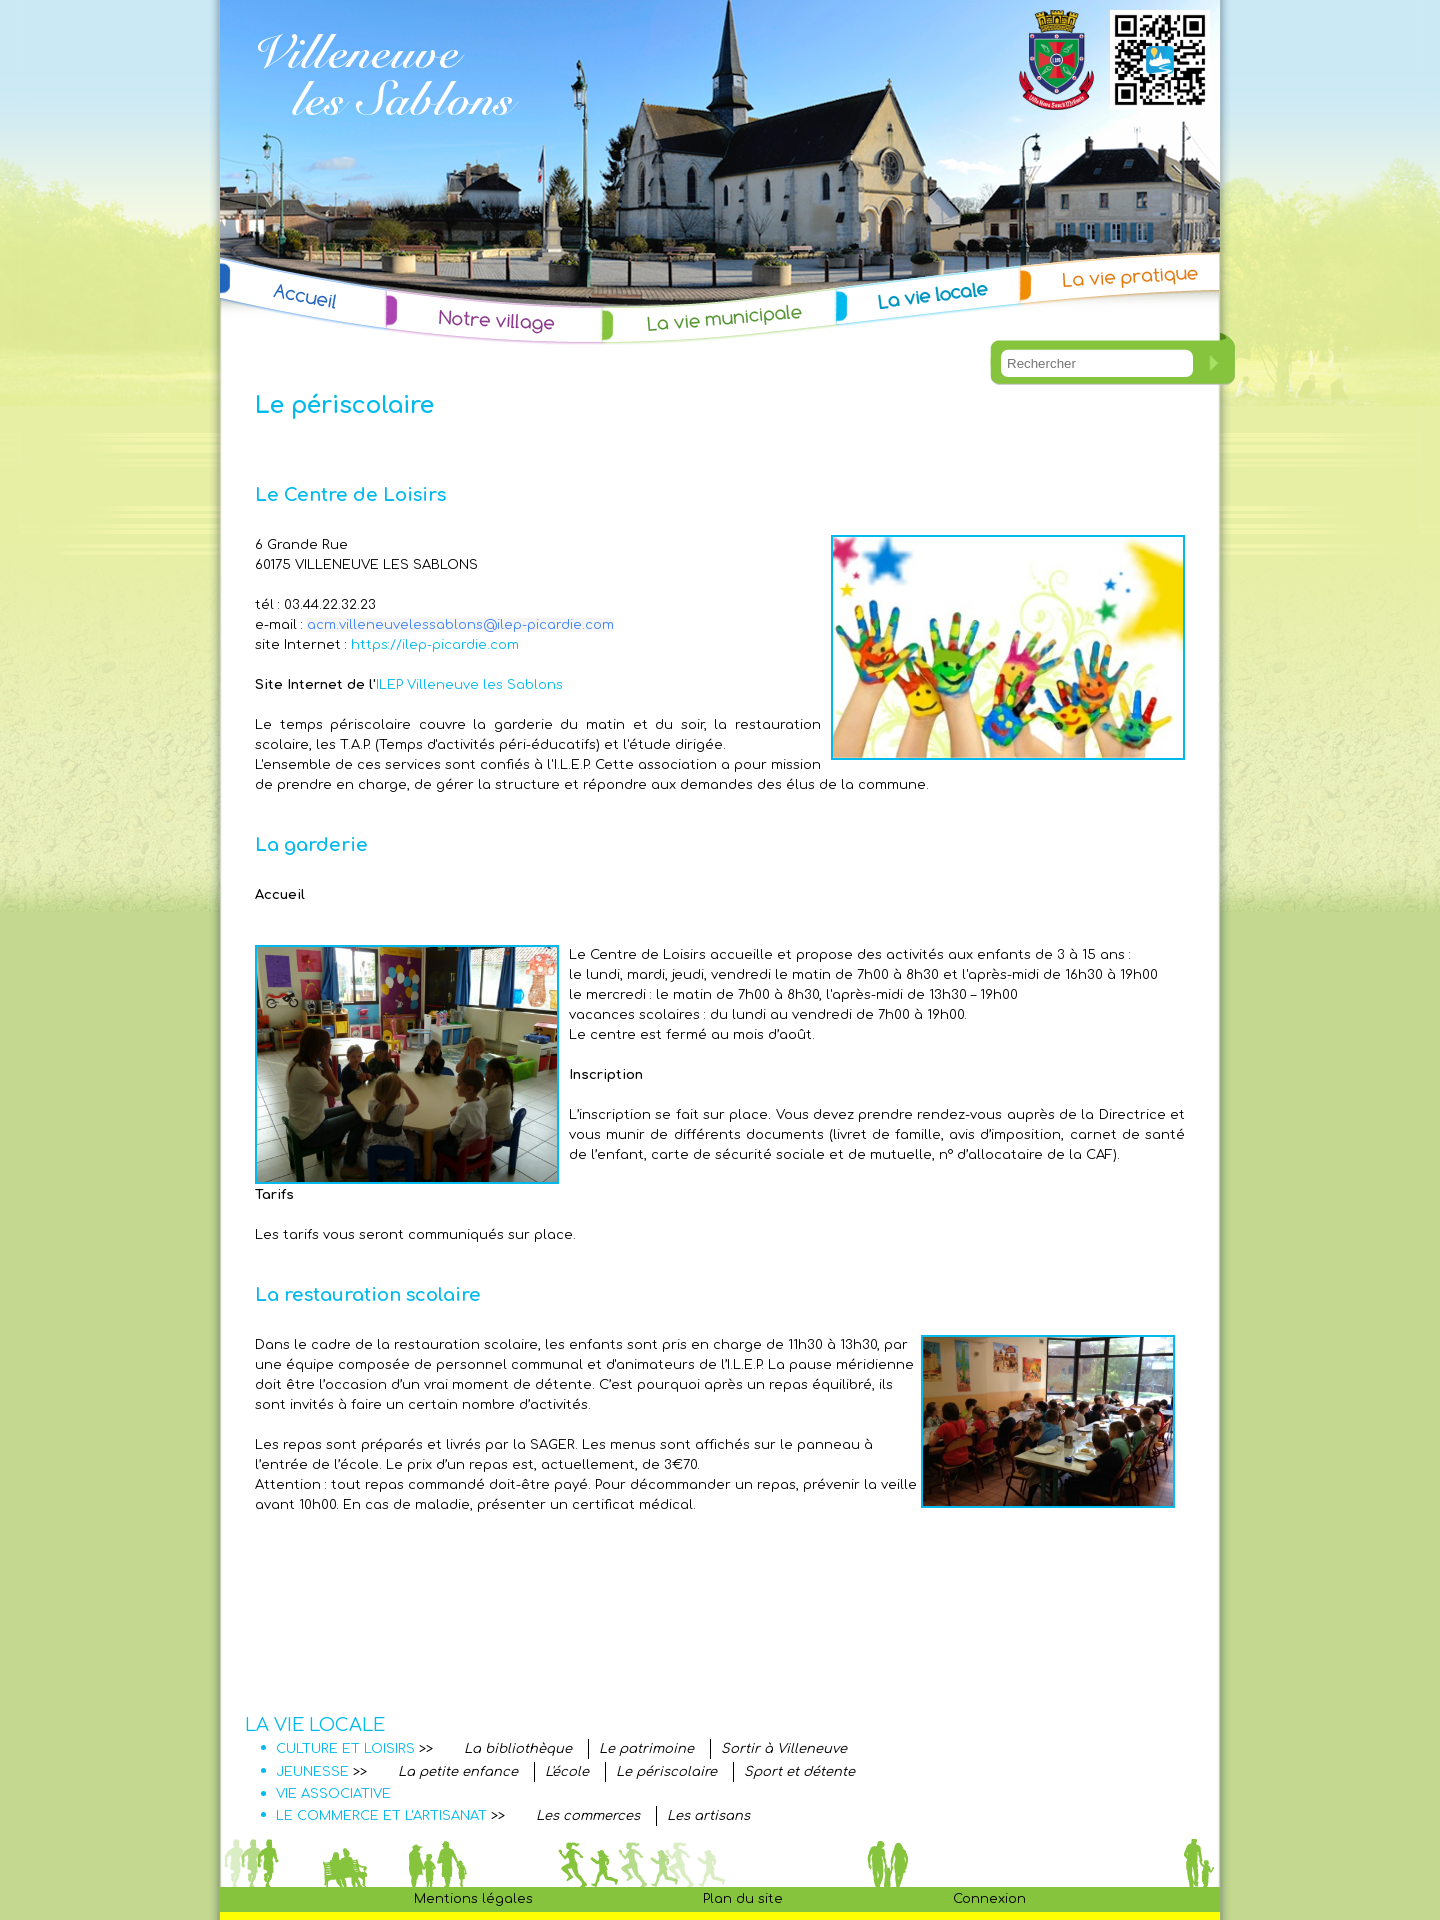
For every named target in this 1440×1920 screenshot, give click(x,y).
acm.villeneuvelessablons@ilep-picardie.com (460, 625)
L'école (567, 1772)
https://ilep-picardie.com (435, 645)
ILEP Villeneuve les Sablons (469, 685)
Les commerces (588, 1816)
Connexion (989, 1899)
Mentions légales (473, 1899)
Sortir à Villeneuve (784, 1749)
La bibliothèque (518, 1749)
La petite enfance (458, 1772)
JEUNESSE (312, 1772)
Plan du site (743, 1899)
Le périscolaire (666, 1772)
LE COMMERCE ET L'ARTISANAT (381, 1816)
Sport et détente (799, 1772)
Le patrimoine (646, 1749)
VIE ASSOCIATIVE (333, 1794)
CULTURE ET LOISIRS (345, 1749)
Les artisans (708, 1816)
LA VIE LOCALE (315, 1725)
